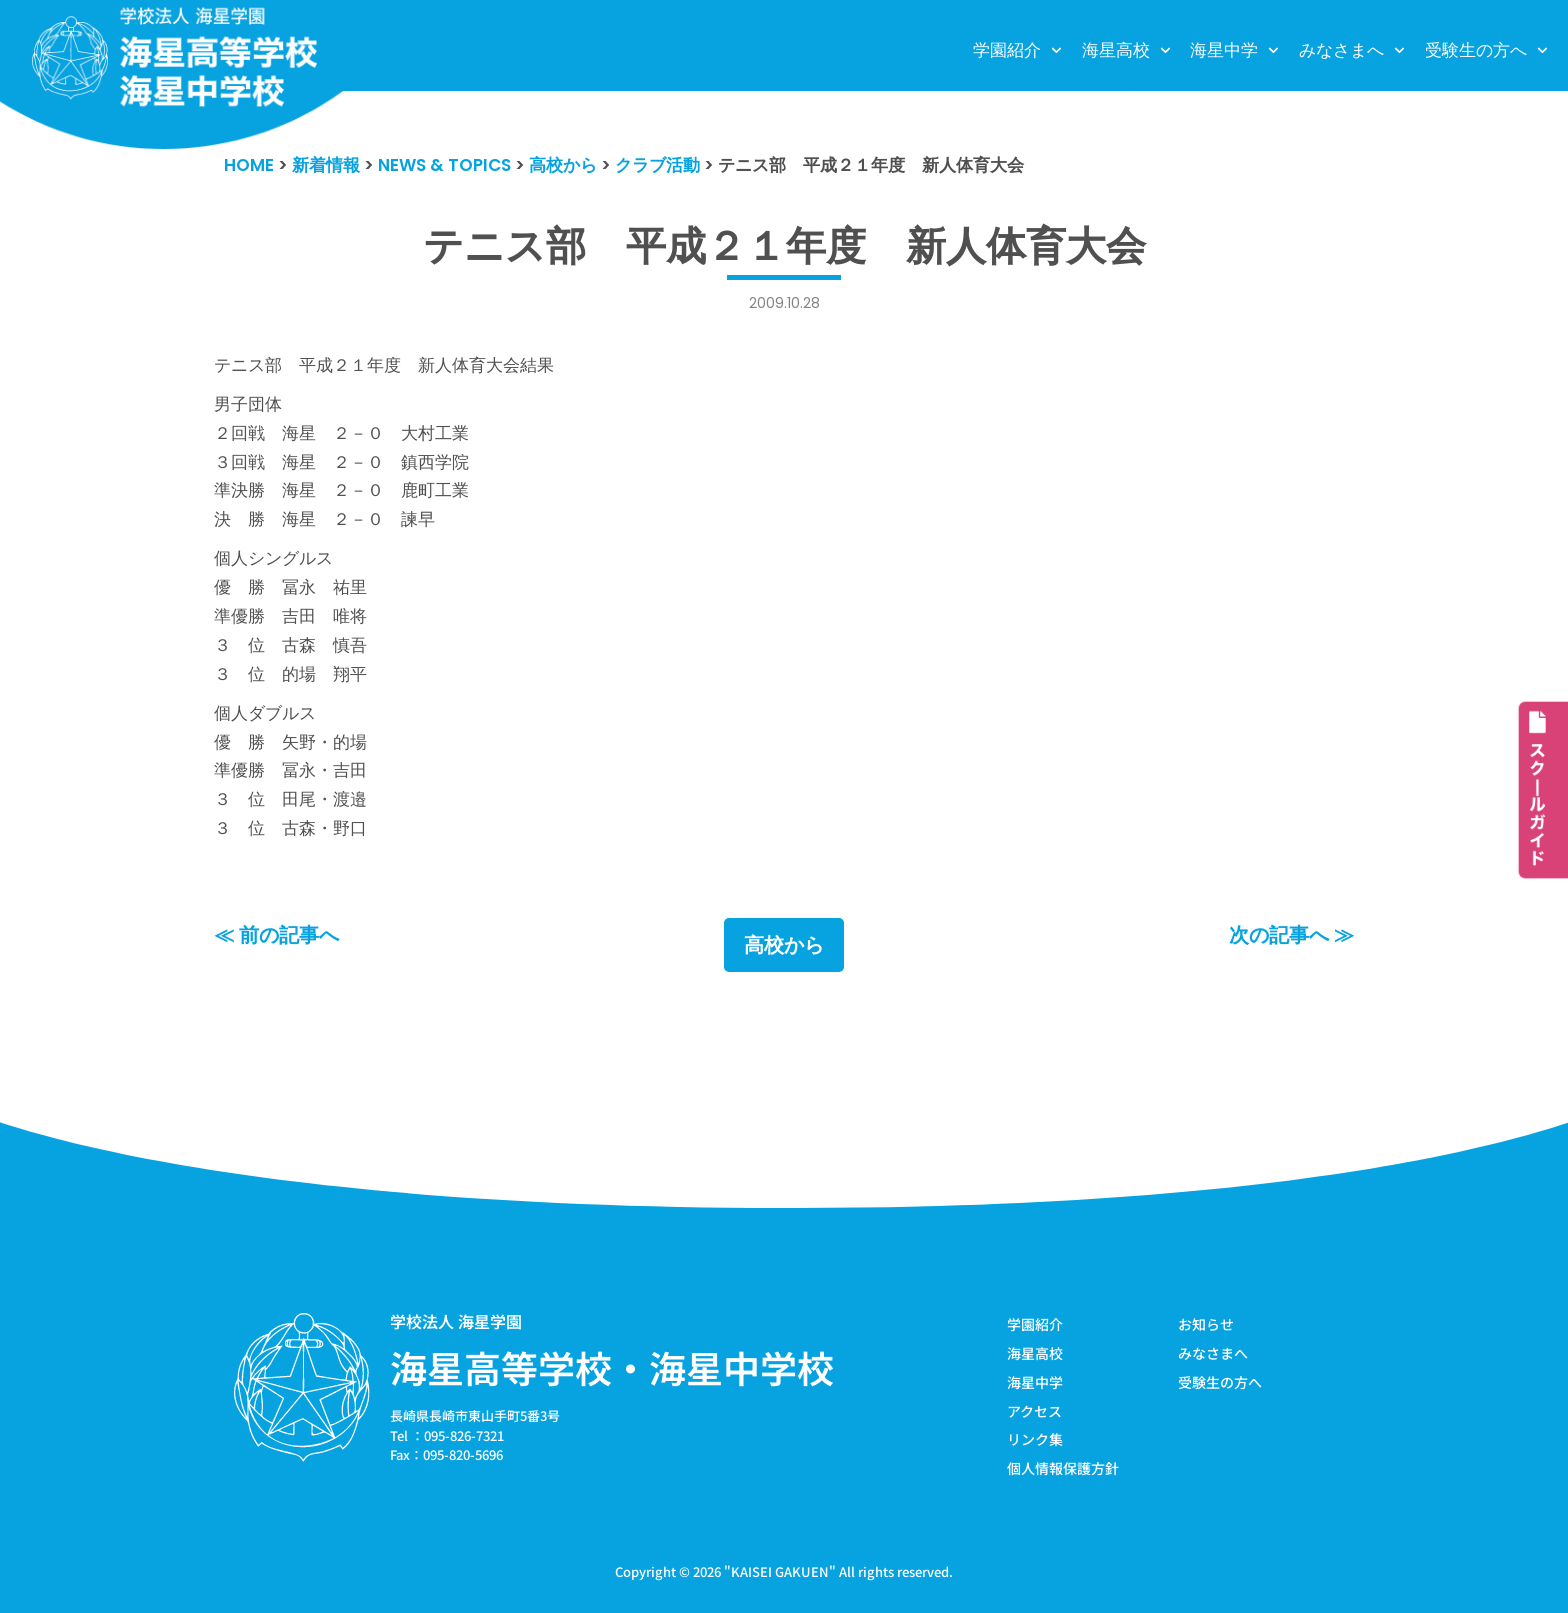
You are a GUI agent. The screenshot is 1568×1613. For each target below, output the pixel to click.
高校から (784, 945)
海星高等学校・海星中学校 (612, 1367)
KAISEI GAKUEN (780, 1571)
